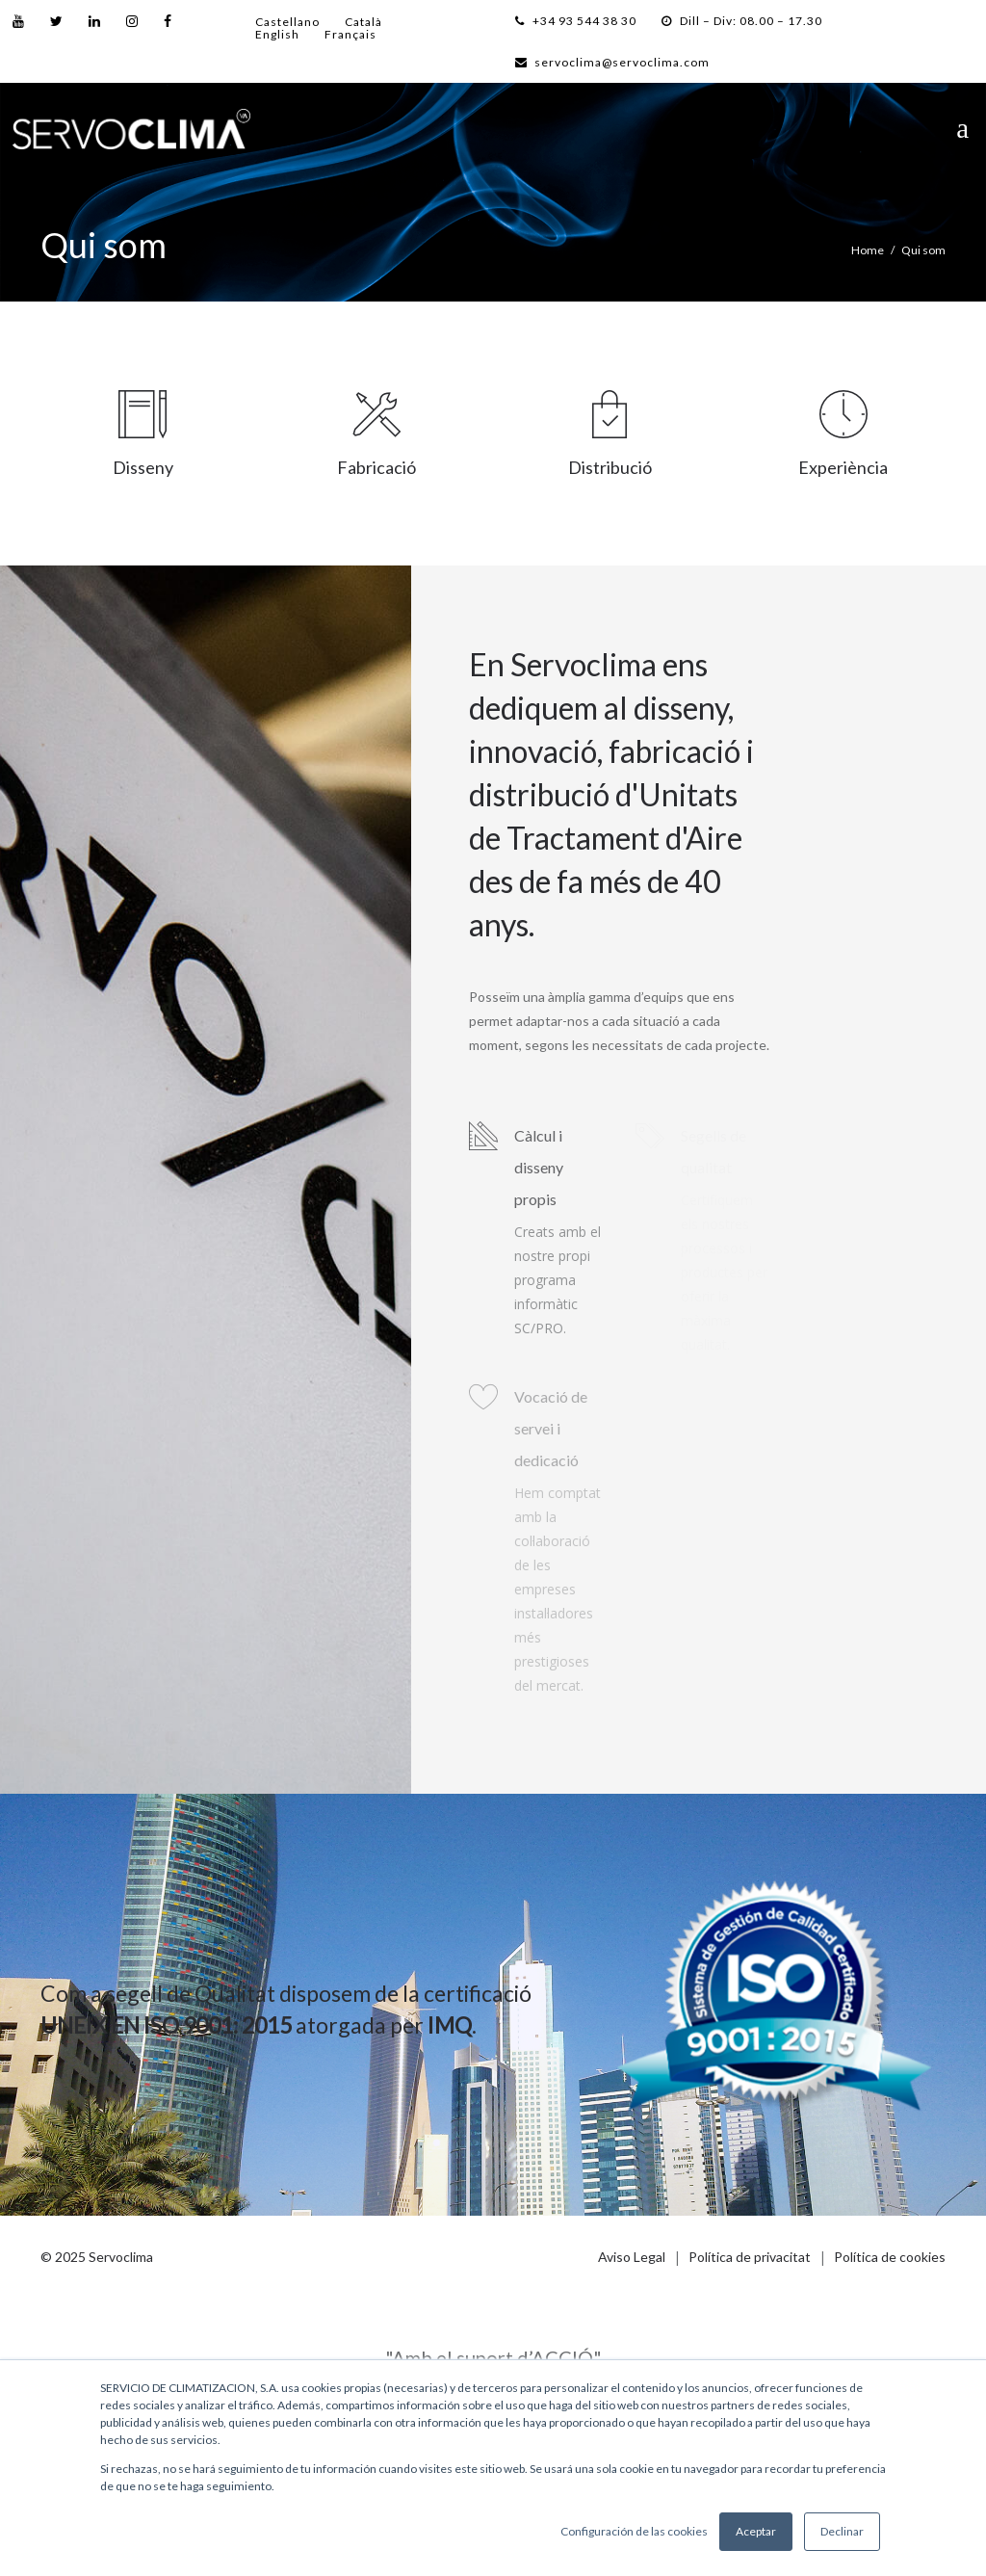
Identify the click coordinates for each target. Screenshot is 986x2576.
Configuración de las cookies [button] (634, 2531)
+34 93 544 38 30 (575, 20)
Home (867, 250)
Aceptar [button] (756, 2531)
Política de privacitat (749, 2256)
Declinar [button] (842, 2531)
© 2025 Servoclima (96, 2256)
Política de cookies (890, 2256)
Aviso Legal (631, 2256)
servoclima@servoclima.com (612, 62)
